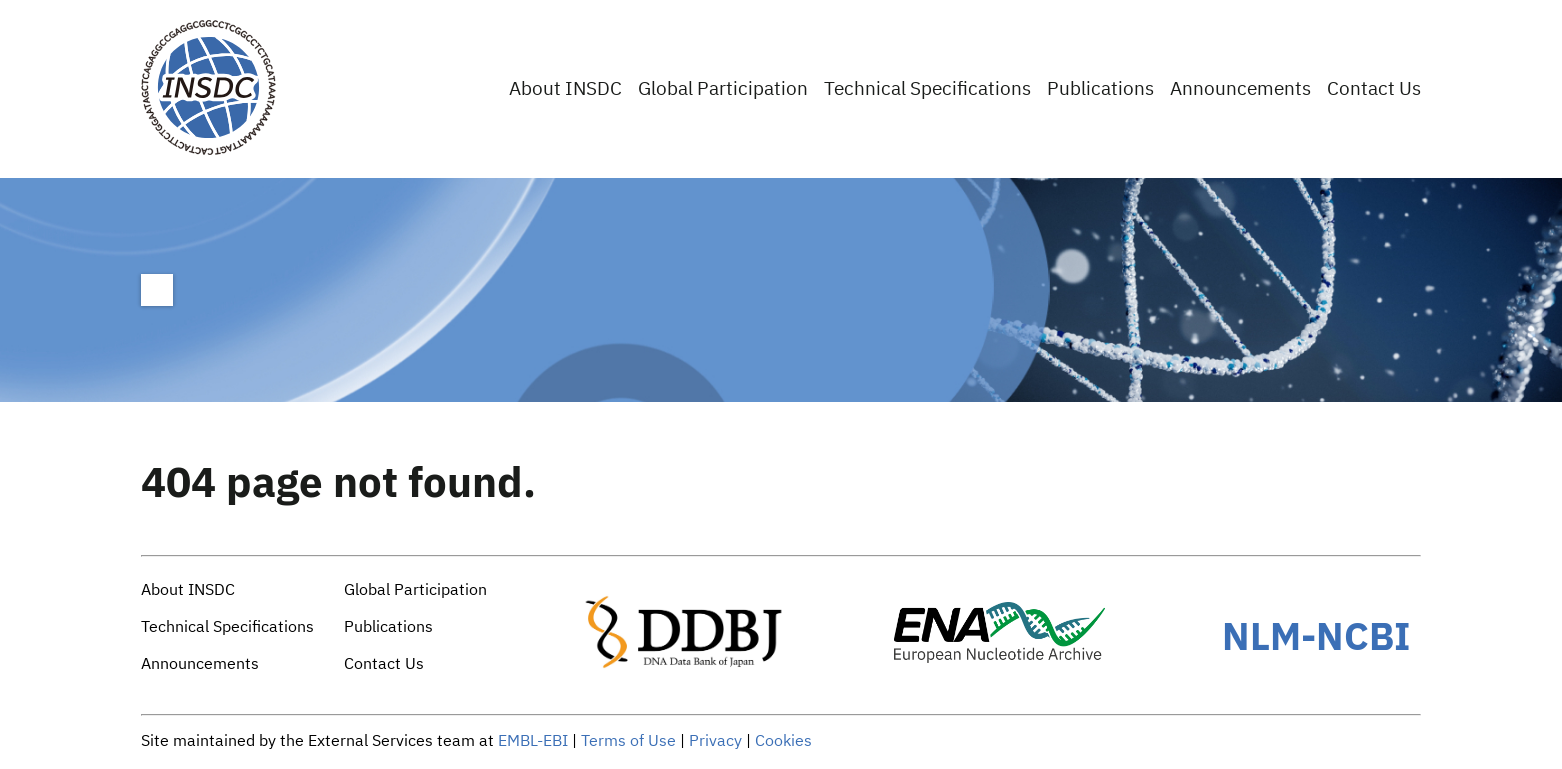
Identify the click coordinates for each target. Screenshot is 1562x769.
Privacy (715, 742)
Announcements (1240, 89)
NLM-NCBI (1316, 635)
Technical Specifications (927, 89)
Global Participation (723, 89)
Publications (1100, 89)
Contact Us (1374, 89)
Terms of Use (628, 742)
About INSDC (565, 89)
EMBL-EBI (533, 742)
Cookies (783, 742)
